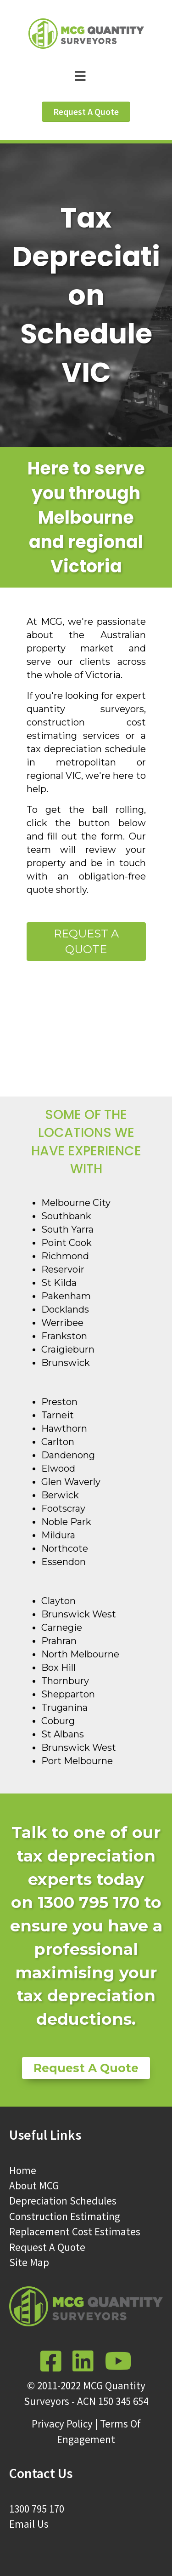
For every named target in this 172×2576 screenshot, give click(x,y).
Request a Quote (86, 941)
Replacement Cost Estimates (74, 2231)
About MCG (34, 2185)
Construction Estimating (64, 2216)
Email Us (29, 2523)
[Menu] (85, 75)
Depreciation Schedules (63, 2200)
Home (22, 2170)
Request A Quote (47, 2247)
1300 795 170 (36, 2508)
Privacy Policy (62, 2423)
